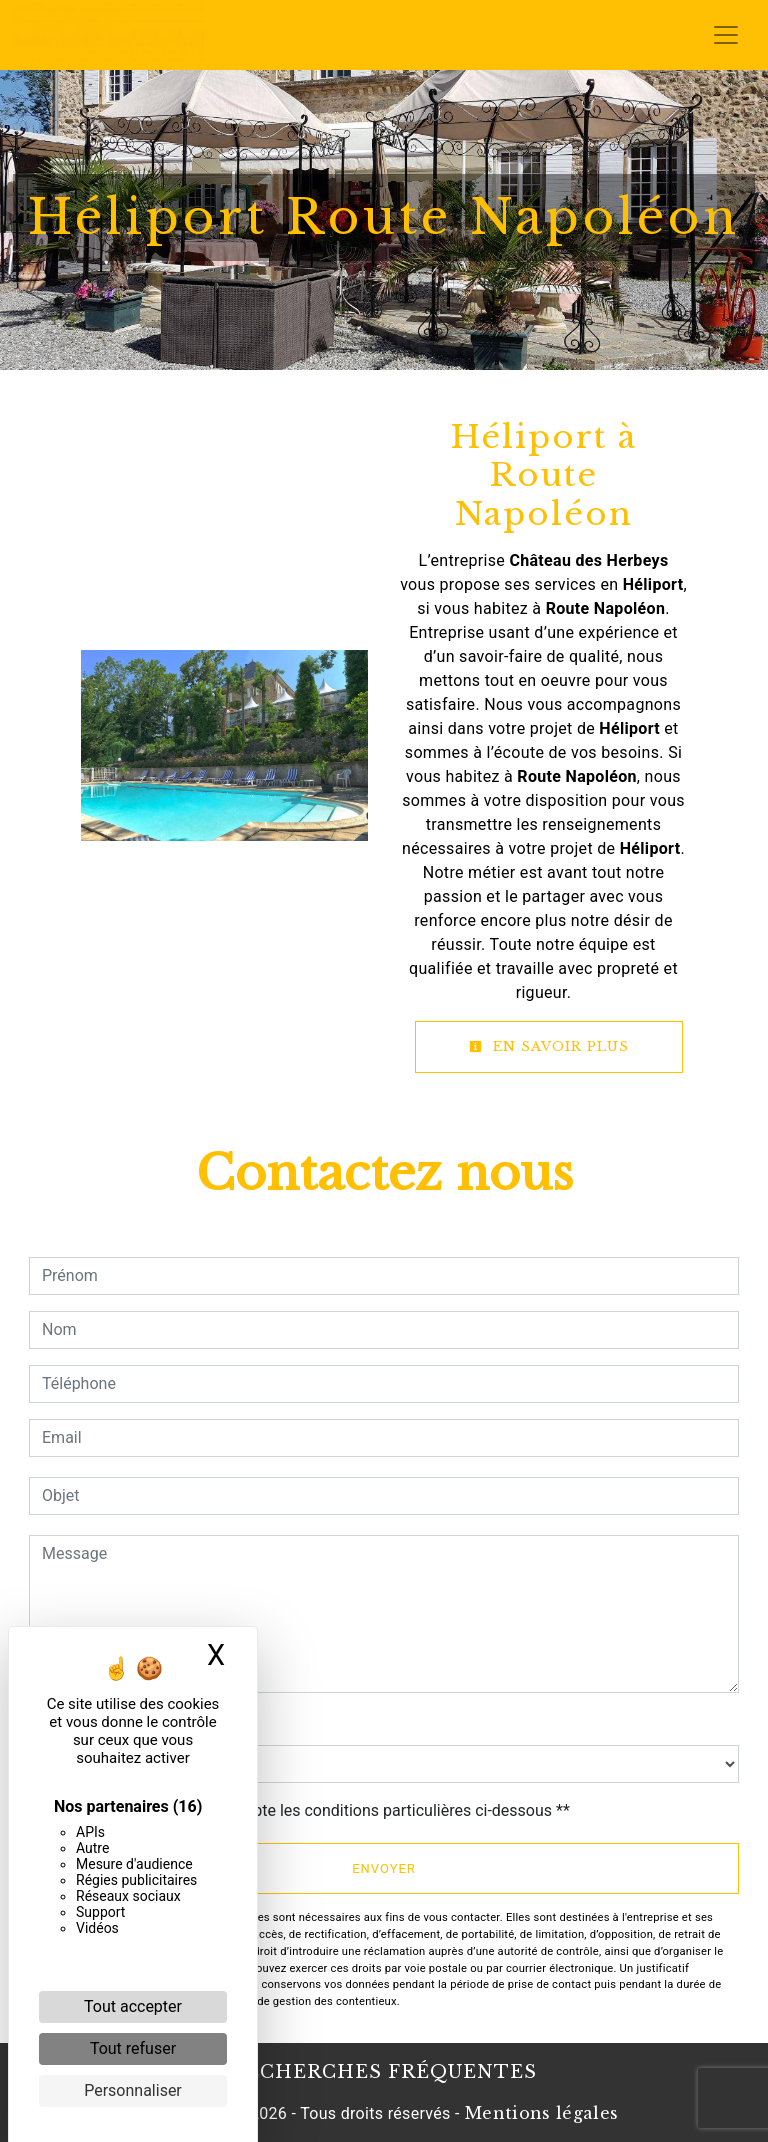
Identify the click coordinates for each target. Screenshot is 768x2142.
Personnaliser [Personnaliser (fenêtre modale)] (133, 2090)
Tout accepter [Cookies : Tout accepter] (133, 2006)
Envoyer (384, 1868)
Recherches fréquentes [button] (384, 2072)
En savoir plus (549, 1046)
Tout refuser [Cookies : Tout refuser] (133, 2048)
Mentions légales (539, 2113)
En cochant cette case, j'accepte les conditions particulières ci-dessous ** (309, 1810)
